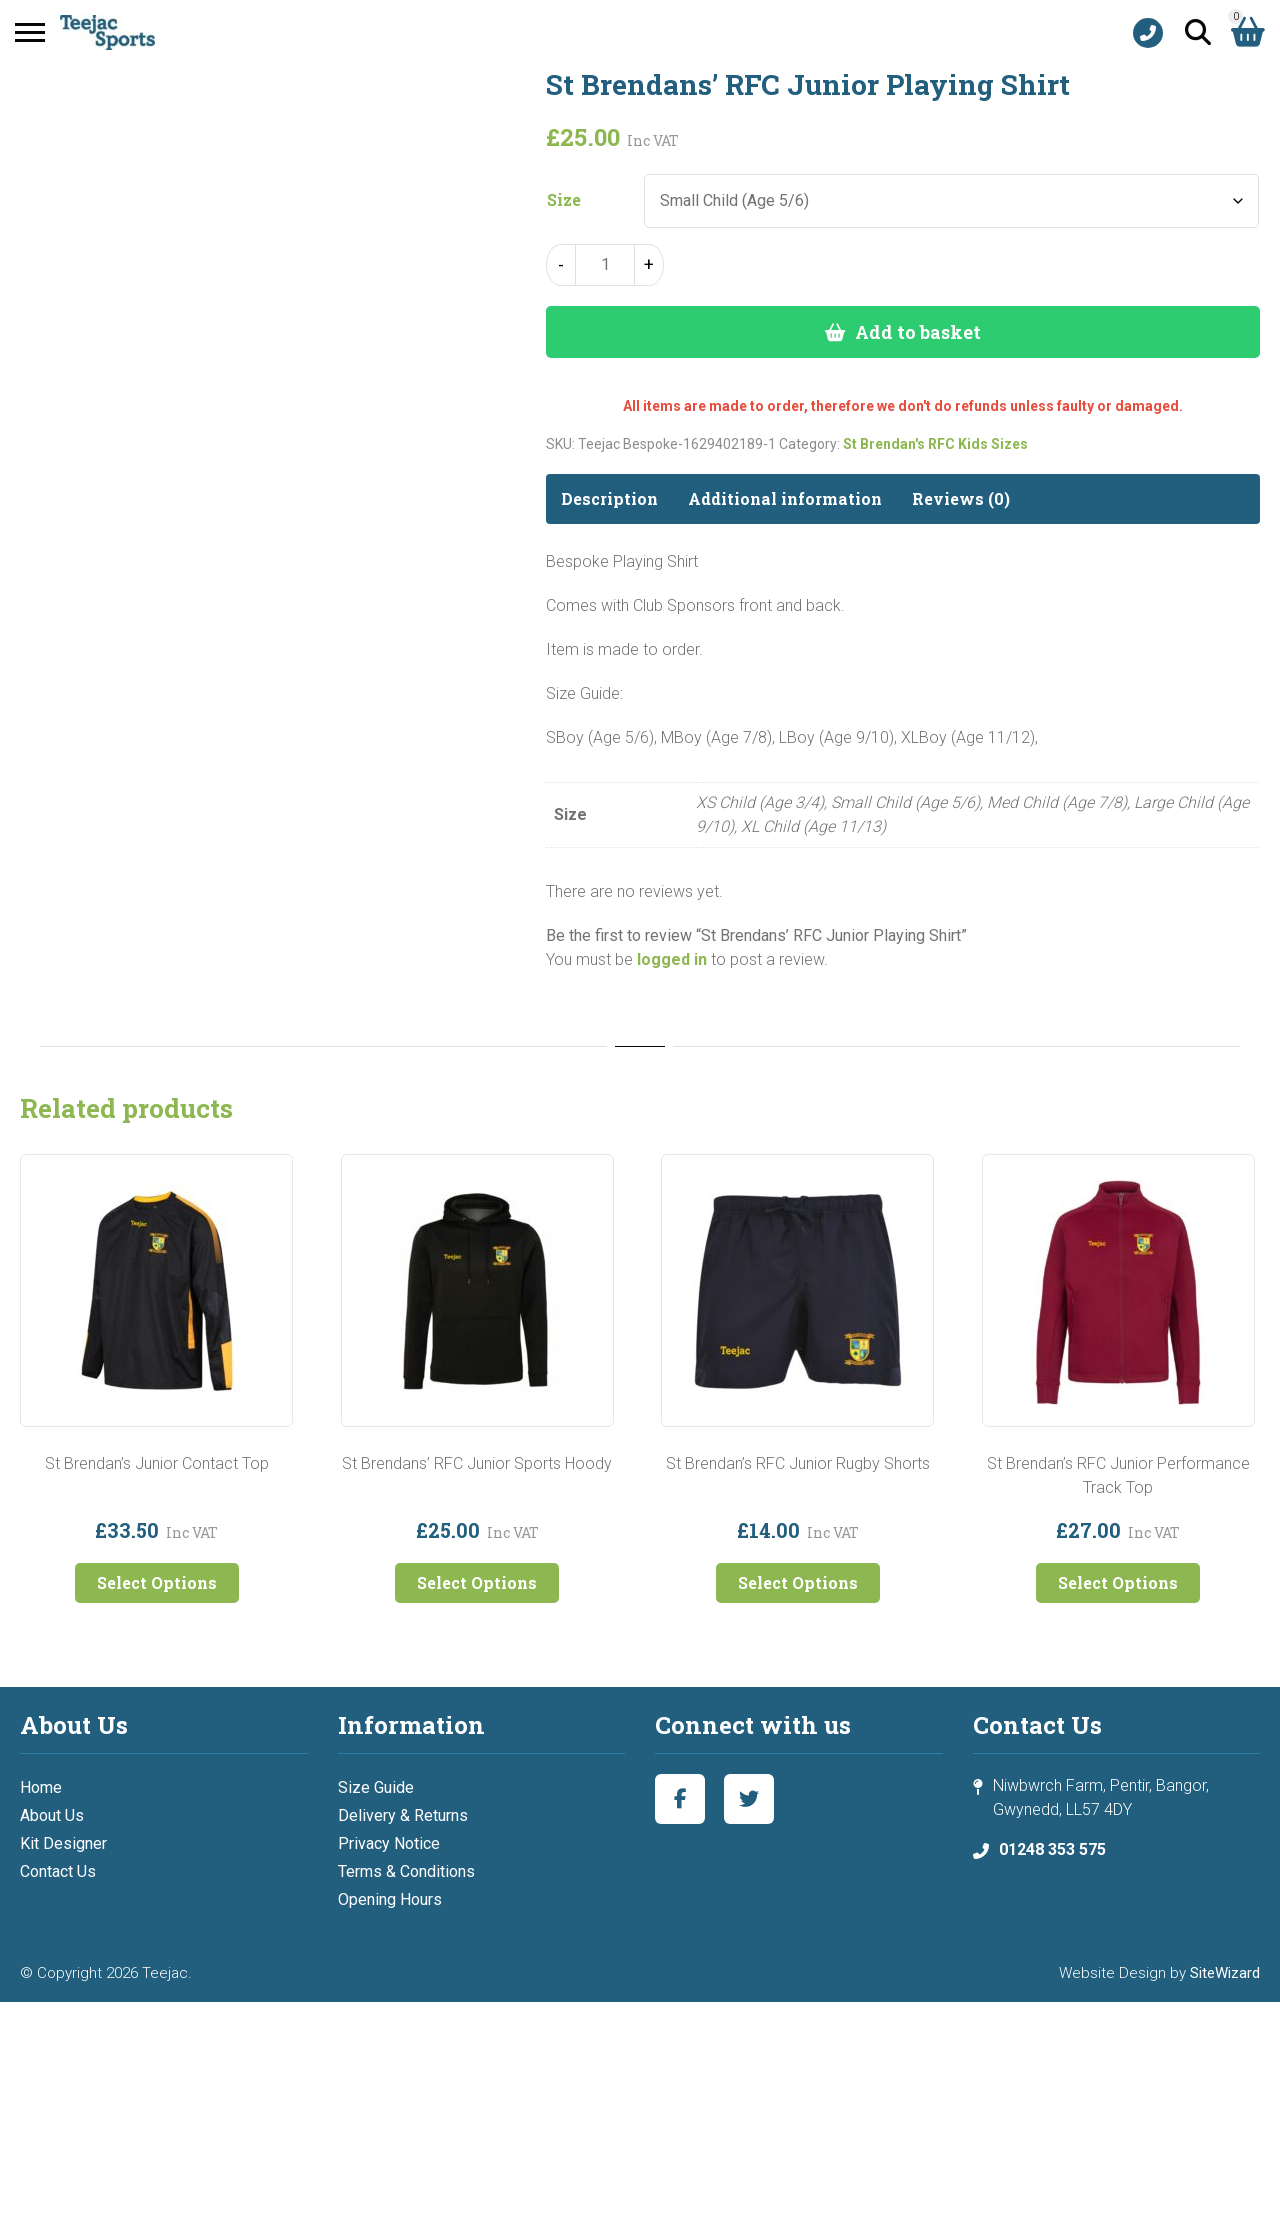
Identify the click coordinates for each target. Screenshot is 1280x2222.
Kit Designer (63, 1843)
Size (564, 200)
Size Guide (376, 1787)
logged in (672, 959)
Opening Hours (390, 1899)
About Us (52, 1815)
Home (41, 1787)
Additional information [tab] (785, 498)
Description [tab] (609, 498)
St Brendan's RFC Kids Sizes (935, 444)
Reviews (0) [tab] (961, 498)
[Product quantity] (605, 265)
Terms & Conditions (406, 1871)
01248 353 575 (1052, 1849)
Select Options (157, 1582)
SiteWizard (1225, 1973)
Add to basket (918, 332)
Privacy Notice (389, 1843)
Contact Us (58, 1871)
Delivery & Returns (403, 1815)
